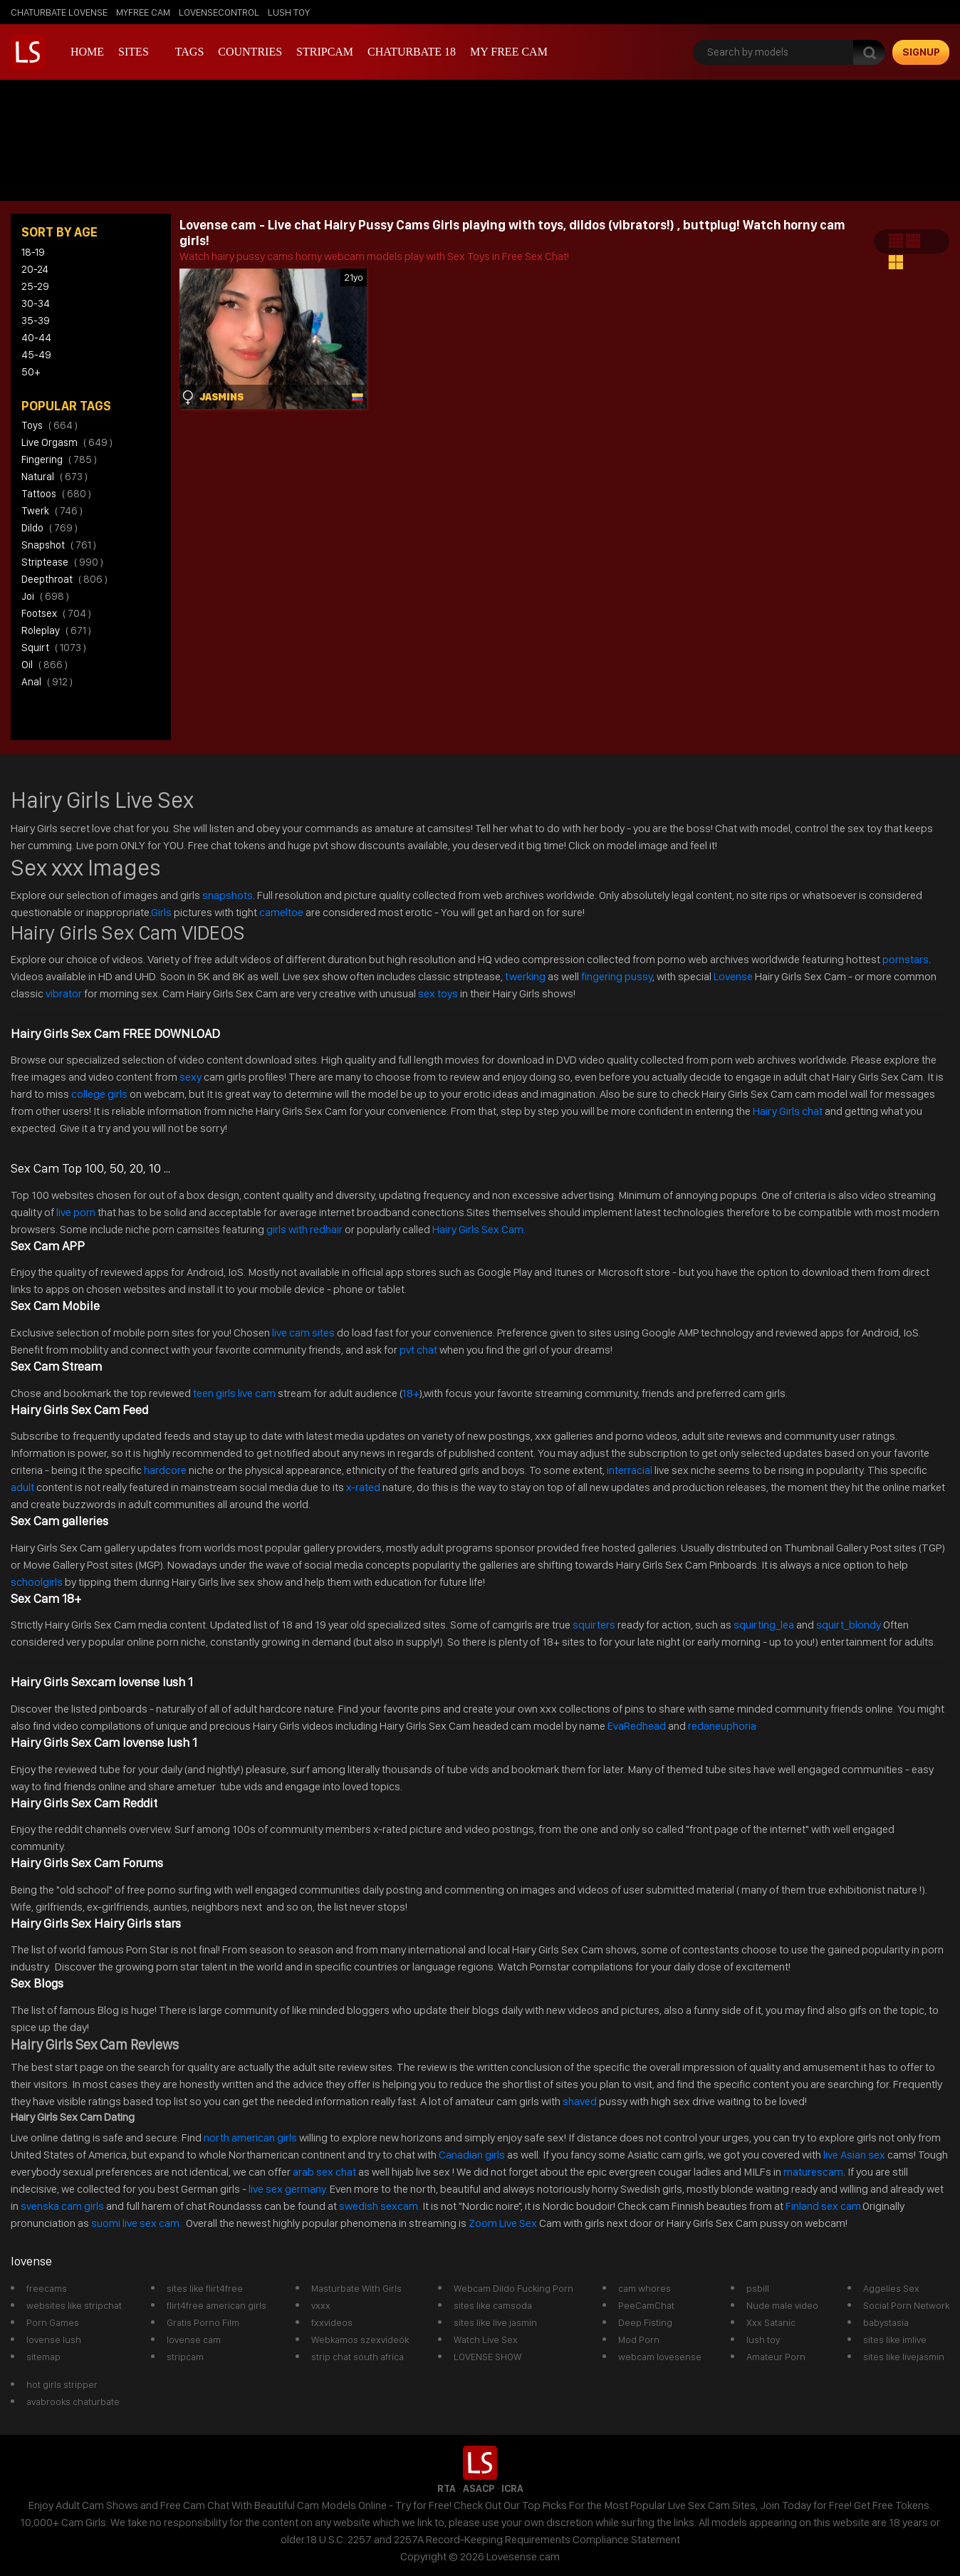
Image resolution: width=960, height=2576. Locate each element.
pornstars (905, 959)
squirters (594, 1624)
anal (47, 681)
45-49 (36, 354)
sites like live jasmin (495, 2322)
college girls (99, 1094)
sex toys (438, 993)
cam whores (644, 2288)
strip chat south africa (357, 2356)
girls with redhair (304, 1229)
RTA (446, 2488)
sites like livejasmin (903, 2356)
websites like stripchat (74, 2305)
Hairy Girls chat (788, 1111)
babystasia (886, 2322)
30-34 (35, 303)
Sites (133, 52)
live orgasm (67, 442)
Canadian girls (472, 2154)
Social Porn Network (906, 2305)
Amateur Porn (775, 2356)
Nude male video (782, 2305)
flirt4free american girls (216, 2305)
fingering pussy (616, 976)
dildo (49, 527)
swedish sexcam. (379, 2206)
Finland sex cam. (824, 2206)
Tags (189, 52)
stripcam (324, 52)
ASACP (478, 2488)
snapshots (227, 895)
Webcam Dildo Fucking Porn (513, 2288)
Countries (250, 52)
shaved (580, 2101)
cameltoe (281, 912)
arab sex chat (324, 2171)
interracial (629, 1470)
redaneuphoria (722, 1726)
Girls (161, 912)
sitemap (43, 2356)
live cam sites (303, 1332)
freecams (46, 2288)
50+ (30, 371)
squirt (53, 647)
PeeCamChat (646, 2305)
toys (49, 425)
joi (45, 596)
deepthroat (64, 579)
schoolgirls (37, 1582)
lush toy (289, 12)
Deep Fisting (645, 2322)
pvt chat (418, 1349)
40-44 (36, 337)
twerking (526, 976)
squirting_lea (764, 1624)
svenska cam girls (63, 2206)
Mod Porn (638, 2339)
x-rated (363, 1487)
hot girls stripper (62, 2384)
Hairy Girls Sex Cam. (479, 1229)
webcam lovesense (659, 2356)
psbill (757, 2288)
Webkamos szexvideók (360, 2339)
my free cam (509, 52)
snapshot (58, 545)
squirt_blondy (848, 1624)
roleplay (56, 630)
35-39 (35, 320)
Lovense (733, 976)
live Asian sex (854, 2154)
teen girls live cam (234, 1393)
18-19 (33, 252)
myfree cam (143, 12)
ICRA (512, 2488)
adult (22, 1487)
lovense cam (194, 2339)
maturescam (813, 2171)
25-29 (35, 286)
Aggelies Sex (891, 2288)
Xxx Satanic (770, 2322)
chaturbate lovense (59, 12)
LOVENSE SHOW (487, 2356)
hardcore (165, 1470)
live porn (74, 1212)
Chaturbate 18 (411, 52)
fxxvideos (332, 2322)
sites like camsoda (493, 2305)
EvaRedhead (636, 1726)
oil (44, 664)
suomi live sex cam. (137, 2223)
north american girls (250, 2137)
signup (921, 52)
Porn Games (52, 2322)
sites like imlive (895, 2339)
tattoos (56, 493)
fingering (59, 459)
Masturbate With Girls (356, 2288)
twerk (52, 510)
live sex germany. (288, 2189)
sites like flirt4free (205, 2288)
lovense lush (53, 2339)
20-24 (34, 269)
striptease (62, 562)
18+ (410, 1393)
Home (87, 52)
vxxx (320, 2305)
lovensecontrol (219, 12)
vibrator (64, 993)
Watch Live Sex (486, 2339)
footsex (56, 613)
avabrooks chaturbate (73, 2401)
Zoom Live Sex (503, 2223)
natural (54, 476)
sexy (190, 1077)
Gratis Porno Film (203, 2322)
